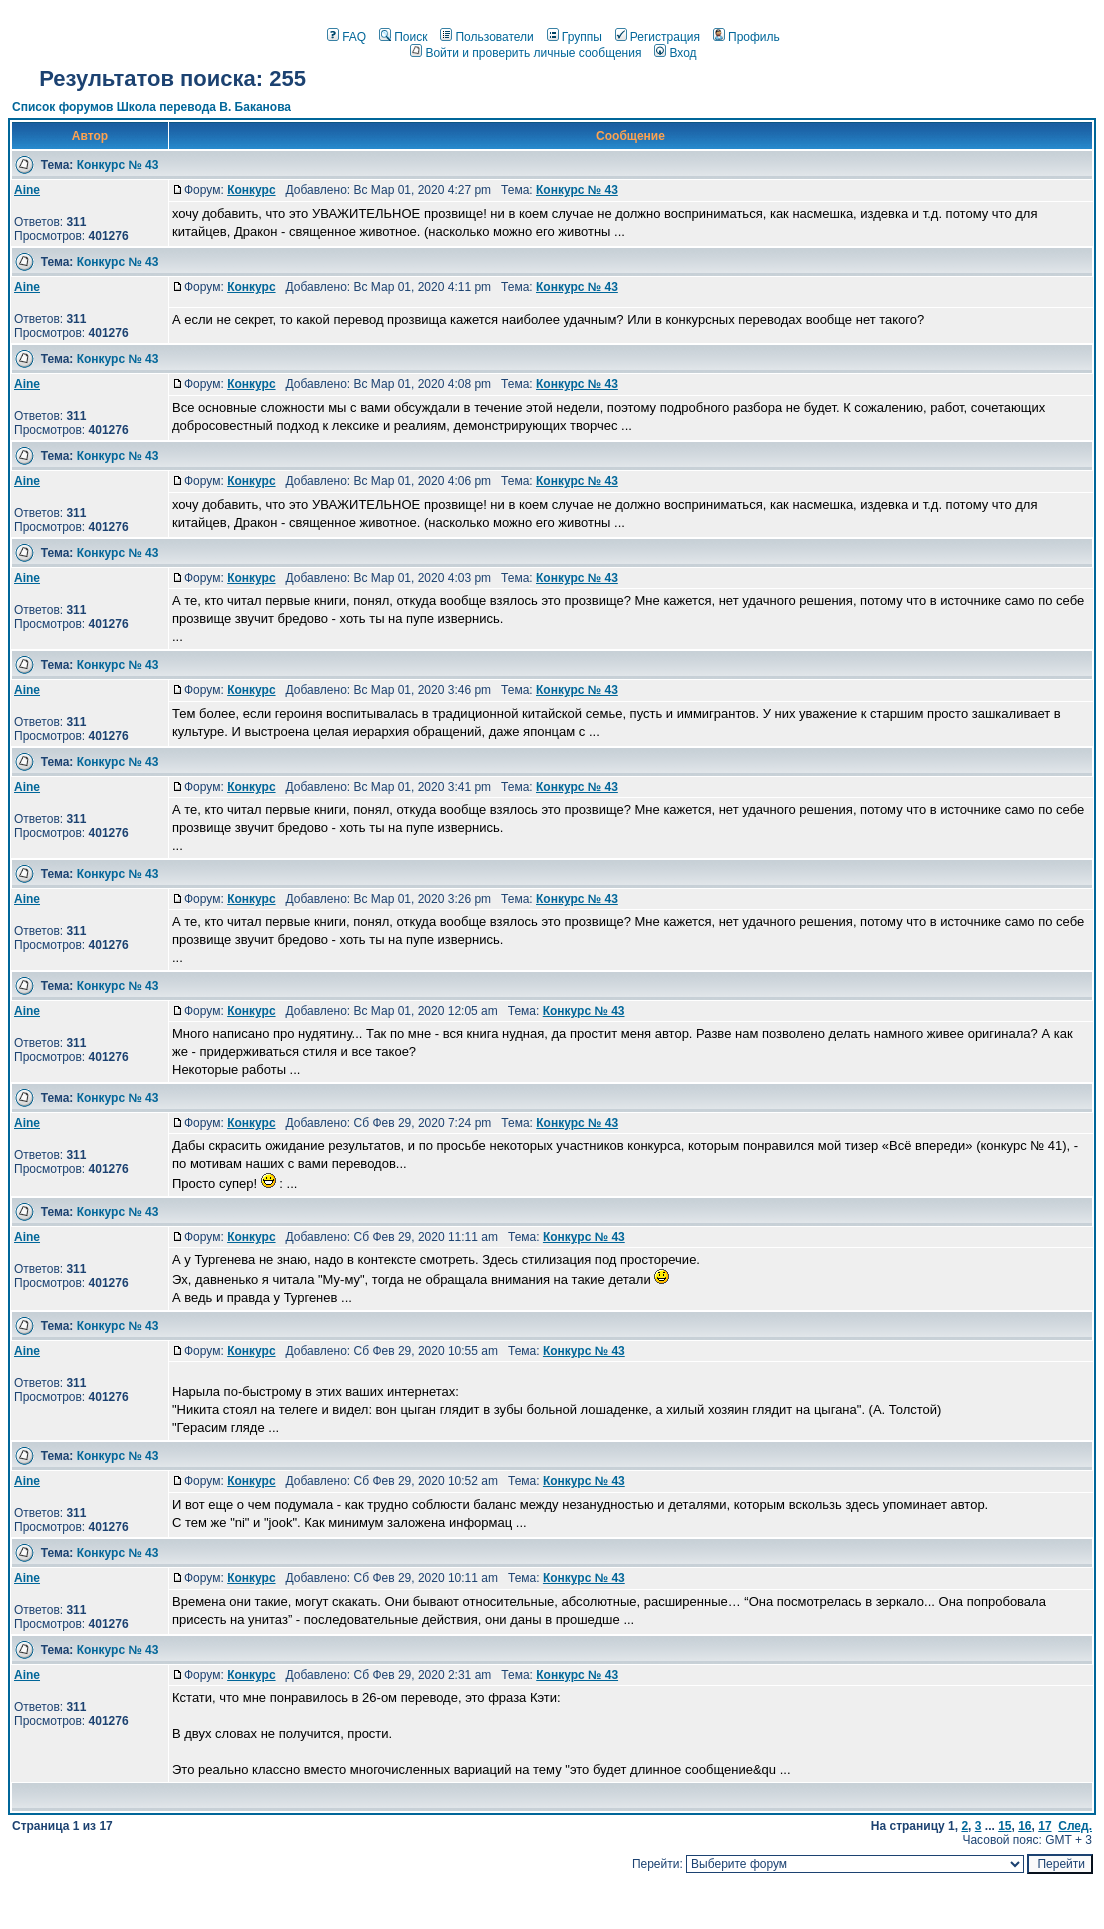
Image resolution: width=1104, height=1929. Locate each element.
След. (1075, 1826)
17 (1044, 1826)
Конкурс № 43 (118, 165)
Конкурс (251, 190)
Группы (574, 37)
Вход (675, 53)
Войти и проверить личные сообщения (525, 53)
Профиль (746, 37)
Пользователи (486, 37)
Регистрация (657, 37)
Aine (27, 190)
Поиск (403, 37)
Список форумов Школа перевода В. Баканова (151, 107)
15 (1004, 1826)
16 (1024, 1826)
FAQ (346, 37)
